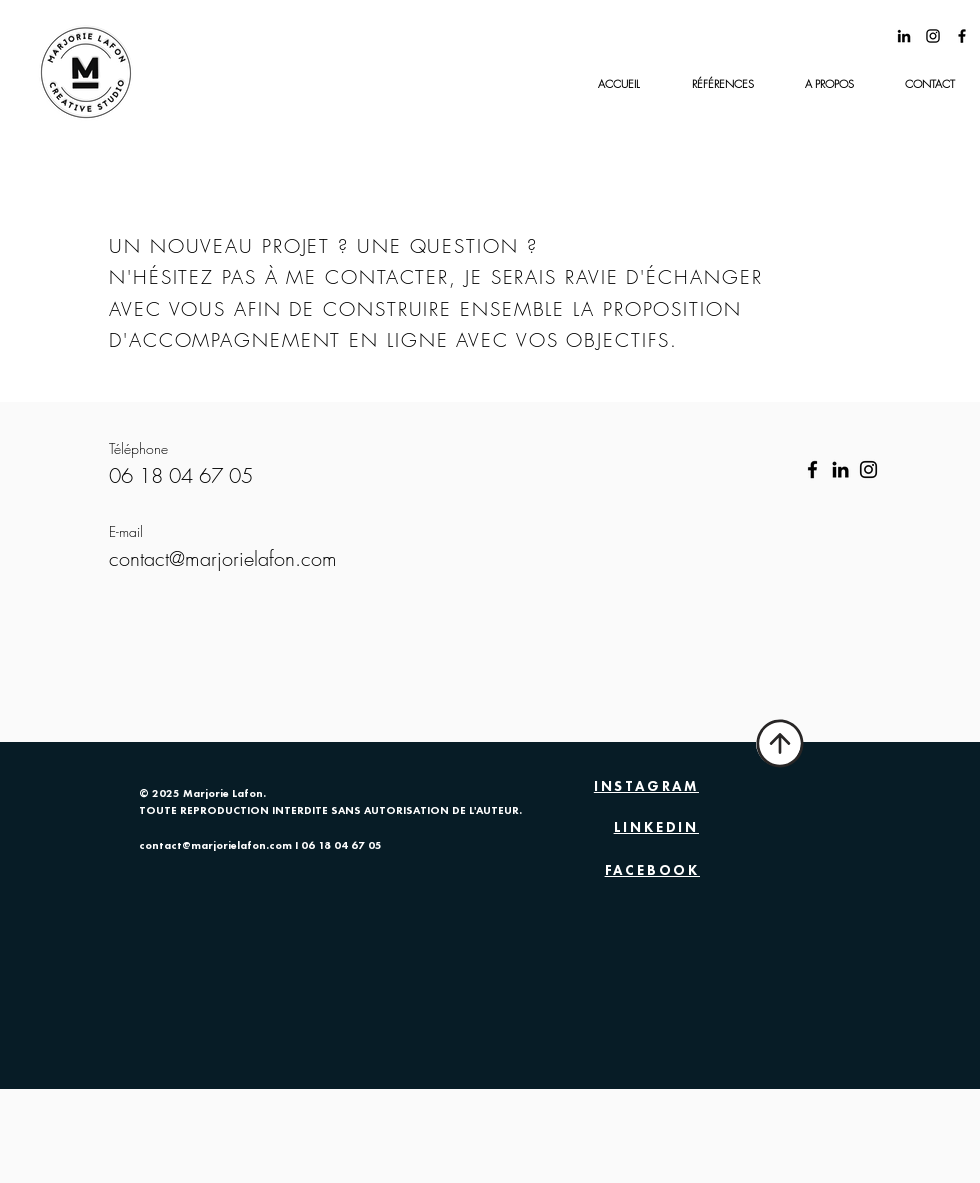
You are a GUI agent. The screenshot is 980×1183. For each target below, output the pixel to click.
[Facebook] (812, 469)
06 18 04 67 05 (341, 846)
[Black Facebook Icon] (962, 36)
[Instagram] (868, 469)
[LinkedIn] (840, 469)
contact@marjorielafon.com (215, 846)
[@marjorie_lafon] (933, 36)
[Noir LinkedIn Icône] (904, 36)
